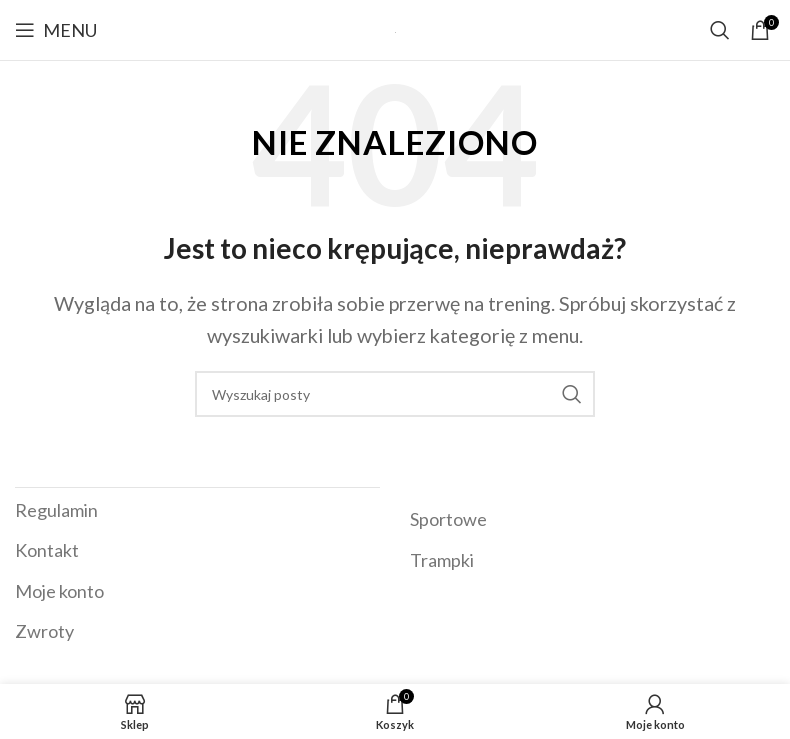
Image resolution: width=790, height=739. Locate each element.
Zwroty (44, 631)
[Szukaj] (720, 30)
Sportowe (448, 519)
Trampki (442, 560)
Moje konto (59, 591)
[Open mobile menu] (56, 30)
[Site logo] (395, 30)
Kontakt (47, 550)
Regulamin (56, 510)
